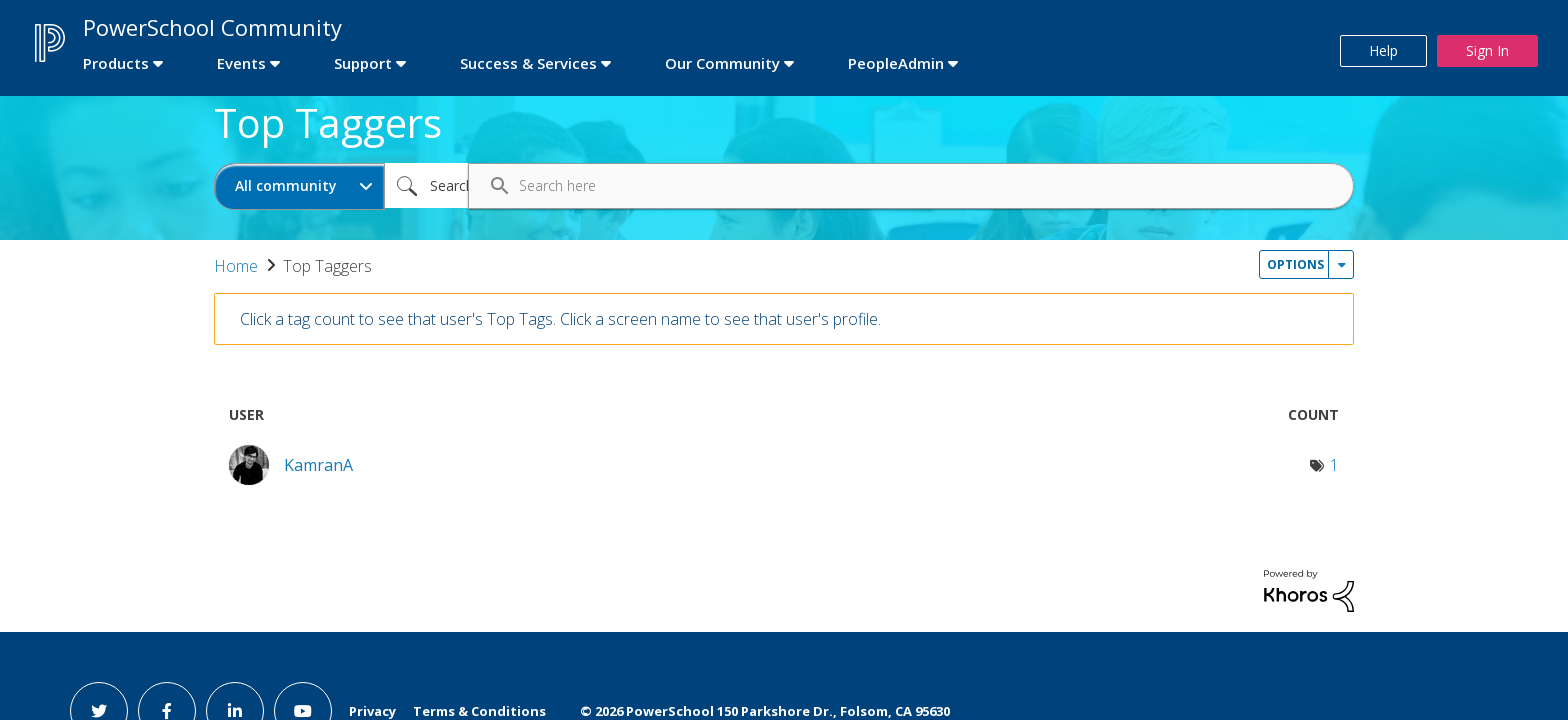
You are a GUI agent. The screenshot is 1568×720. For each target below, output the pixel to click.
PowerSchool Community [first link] (212, 27)
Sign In (1487, 50)
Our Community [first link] (722, 63)
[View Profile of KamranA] (318, 465)
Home (236, 266)
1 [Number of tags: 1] (1334, 465)
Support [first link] (363, 63)
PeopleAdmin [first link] (896, 63)
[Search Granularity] (299, 186)
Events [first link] (241, 63)
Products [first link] (116, 63)
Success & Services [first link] (528, 63)
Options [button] (1295, 264)
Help (1383, 50)
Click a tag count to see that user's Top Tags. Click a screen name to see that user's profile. (560, 319)
